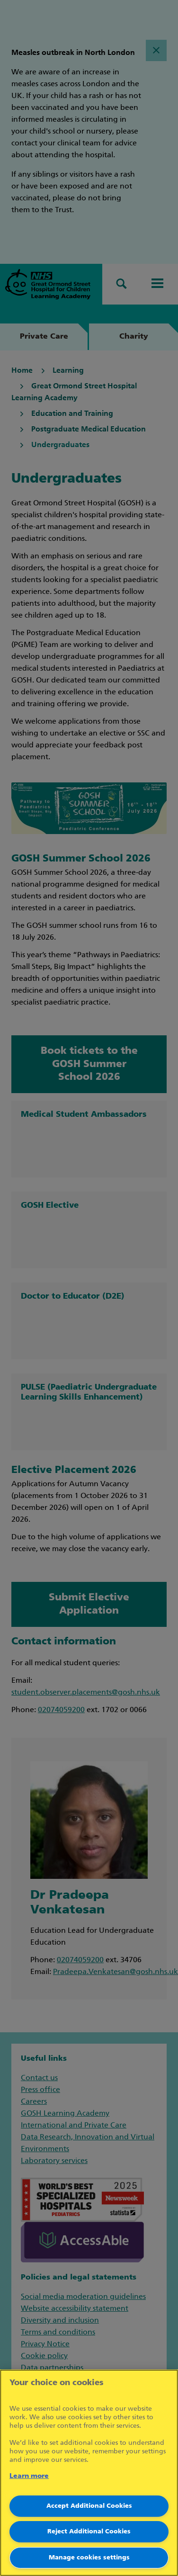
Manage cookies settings (89, 2558)
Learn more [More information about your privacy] (29, 2476)
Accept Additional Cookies (89, 2506)
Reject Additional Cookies (89, 2532)
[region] (89, 2473)
